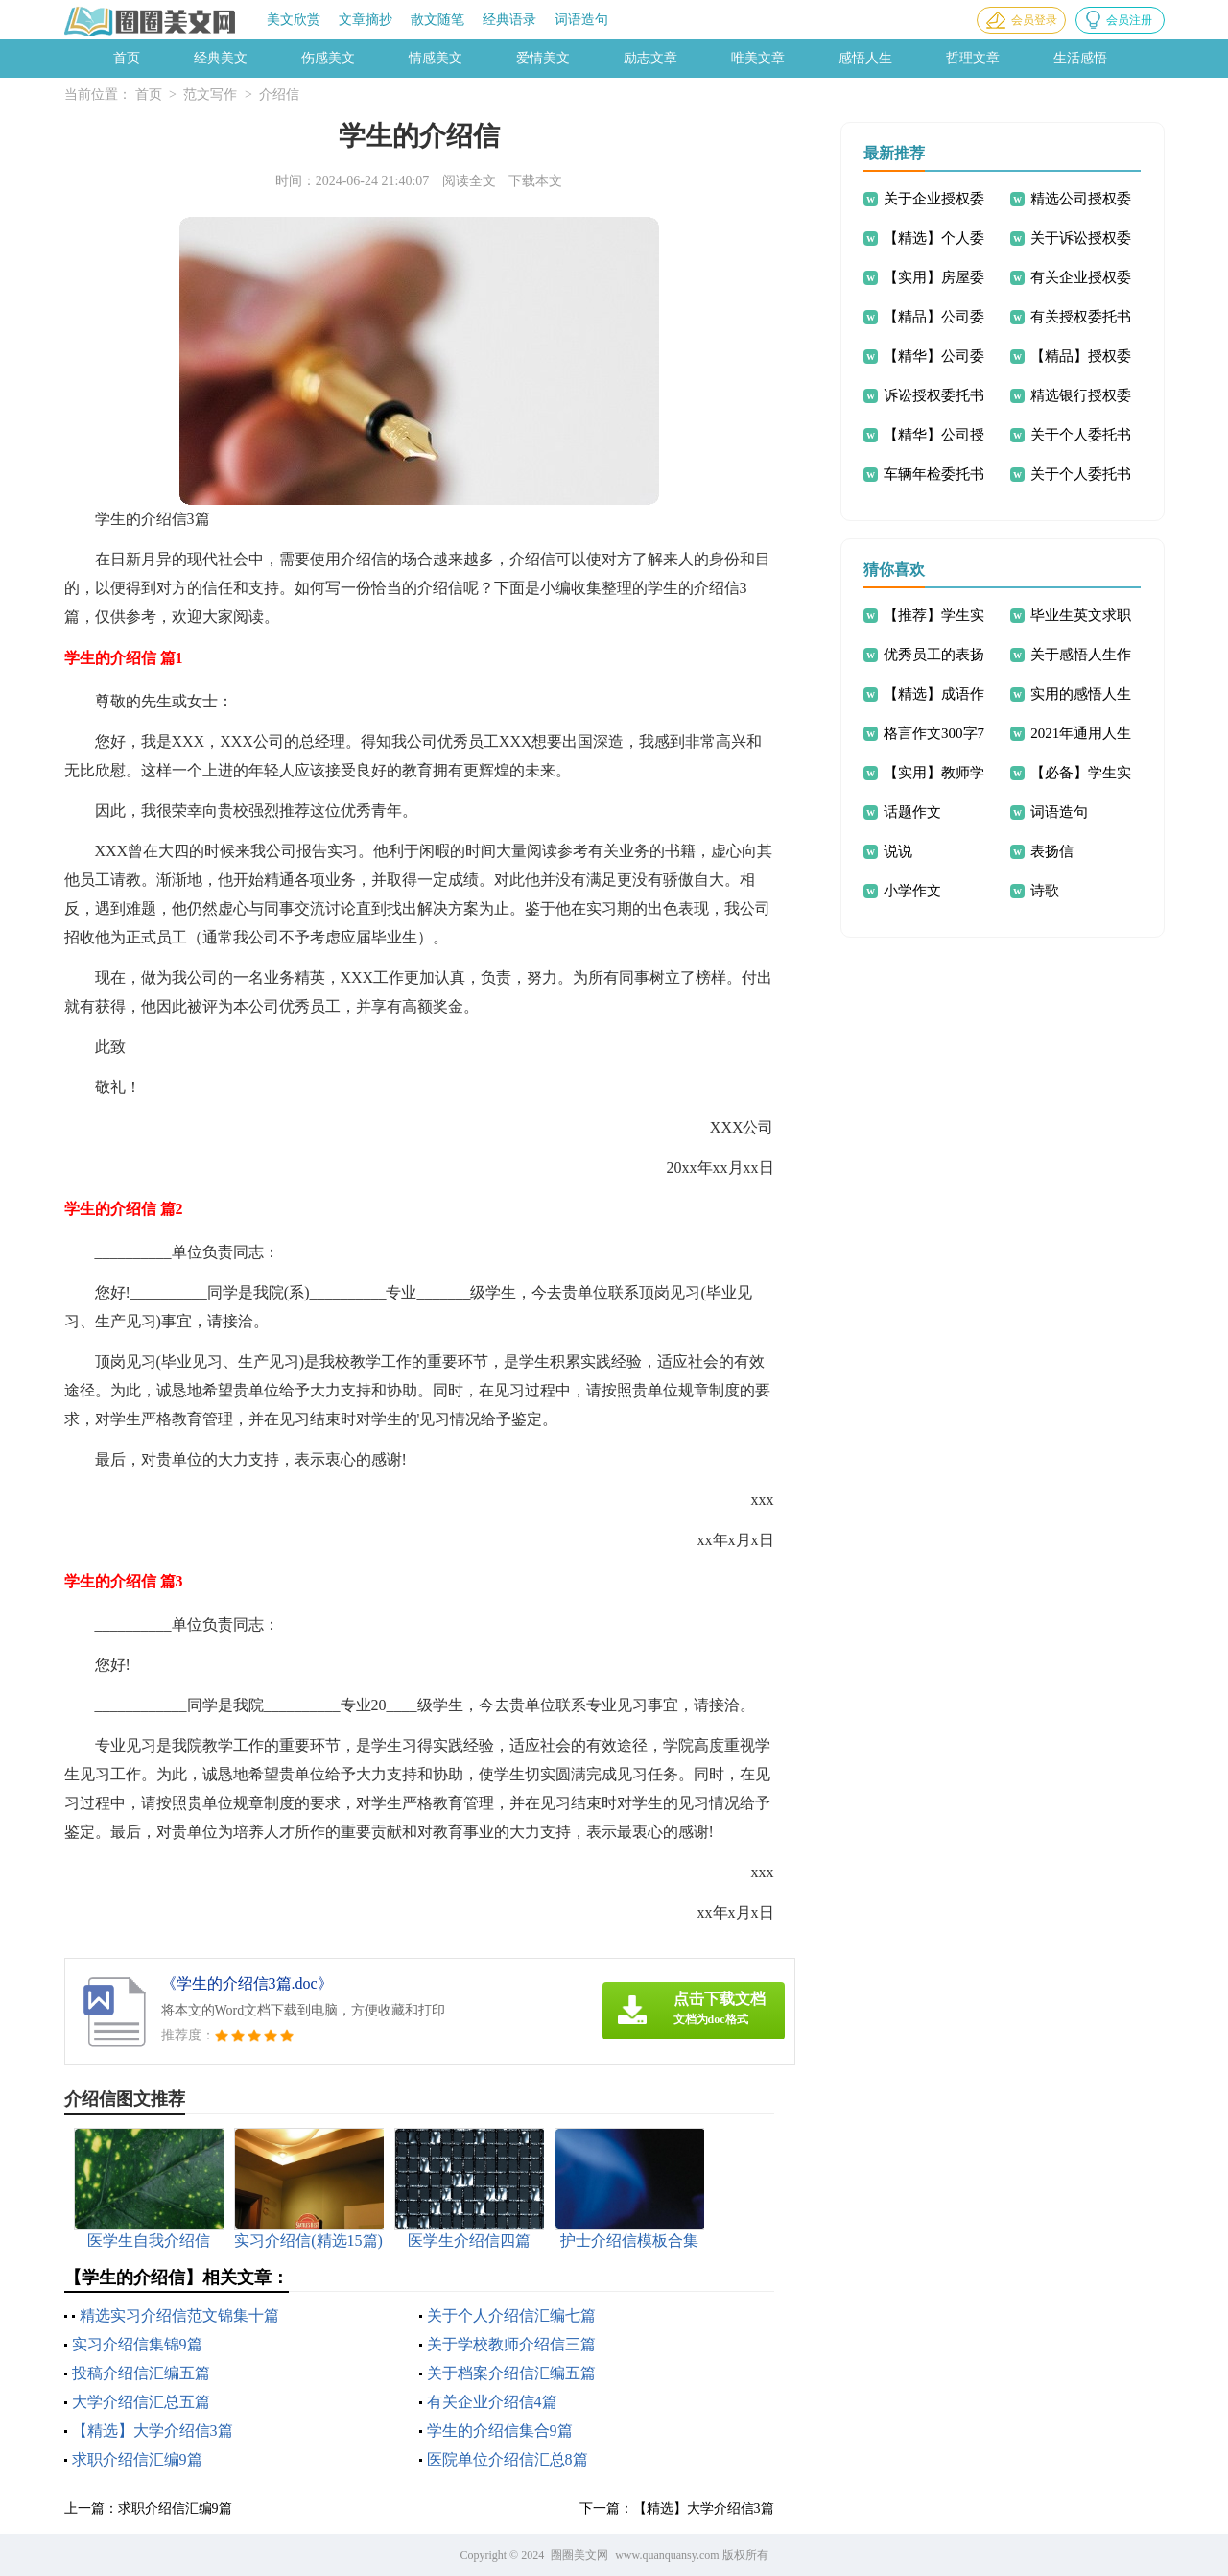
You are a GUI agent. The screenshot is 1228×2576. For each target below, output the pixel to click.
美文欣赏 (293, 19)
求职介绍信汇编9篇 (137, 2459)
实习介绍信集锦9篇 (137, 2344)
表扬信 (1052, 851)
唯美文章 (758, 58)
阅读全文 (469, 181)
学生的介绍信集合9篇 (500, 2430)
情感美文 (435, 58)
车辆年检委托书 (934, 474)
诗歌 (1044, 890)
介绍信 (279, 94)
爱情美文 (543, 58)
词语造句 (581, 19)
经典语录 (509, 19)
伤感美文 (328, 58)
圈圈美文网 (579, 2555)
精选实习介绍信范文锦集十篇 (179, 2315)
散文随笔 (437, 19)
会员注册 (1129, 20)
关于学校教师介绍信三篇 (511, 2344)
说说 (898, 851)
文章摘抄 (365, 19)
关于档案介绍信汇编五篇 (511, 2373)
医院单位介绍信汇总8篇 (507, 2459)
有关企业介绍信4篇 (492, 2402)
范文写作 (210, 94)
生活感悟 (1080, 58)
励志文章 (650, 58)
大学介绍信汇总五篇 (141, 2402)
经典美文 (221, 58)
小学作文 (912, 890)
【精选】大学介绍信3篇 (152, 2430)
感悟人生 (865, 58)
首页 (126, 58)
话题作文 (912, 812)
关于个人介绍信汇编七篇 (511, 2315)
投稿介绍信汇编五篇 (141, 2373)
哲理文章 (973, 58)
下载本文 (535, 181)
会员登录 (1034, 20)
